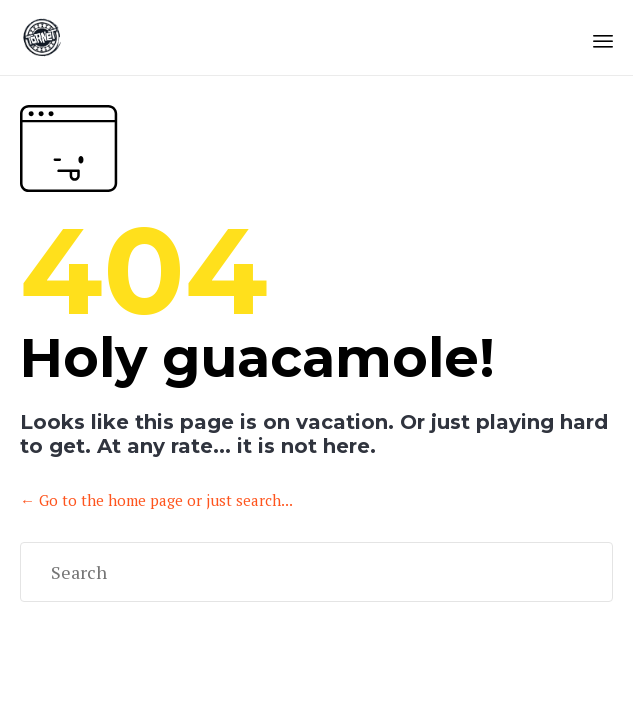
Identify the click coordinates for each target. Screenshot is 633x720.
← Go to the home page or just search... (156, 500)
